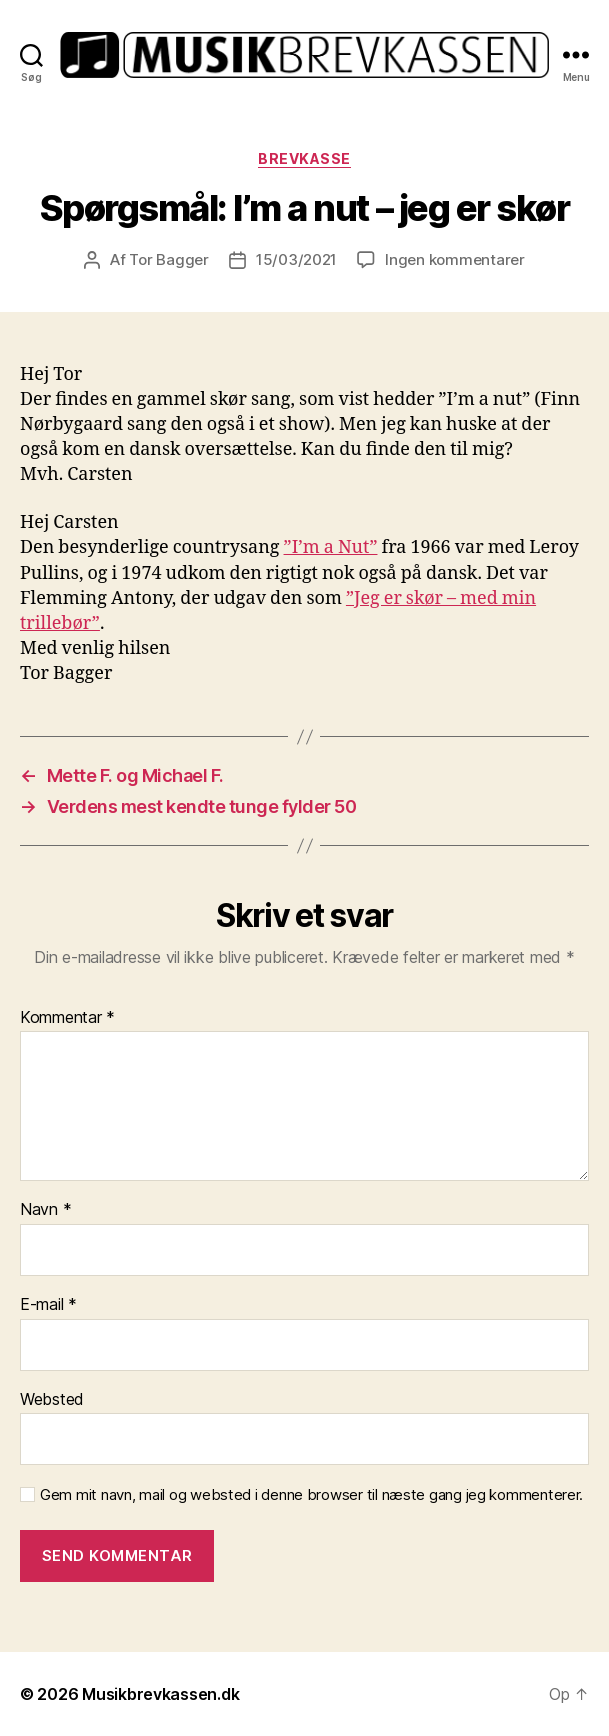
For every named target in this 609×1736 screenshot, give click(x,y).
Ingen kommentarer (455, 259)
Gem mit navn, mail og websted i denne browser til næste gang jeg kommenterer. (311, 1495)
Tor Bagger (168, 259)
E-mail (48, 1305)
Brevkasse (304, 158)
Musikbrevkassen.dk (160, 1694)
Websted (52, 1400)
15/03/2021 (296, 259)
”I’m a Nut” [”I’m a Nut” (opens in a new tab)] (331, 547)
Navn (45, 1210)
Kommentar (67, 1018)
